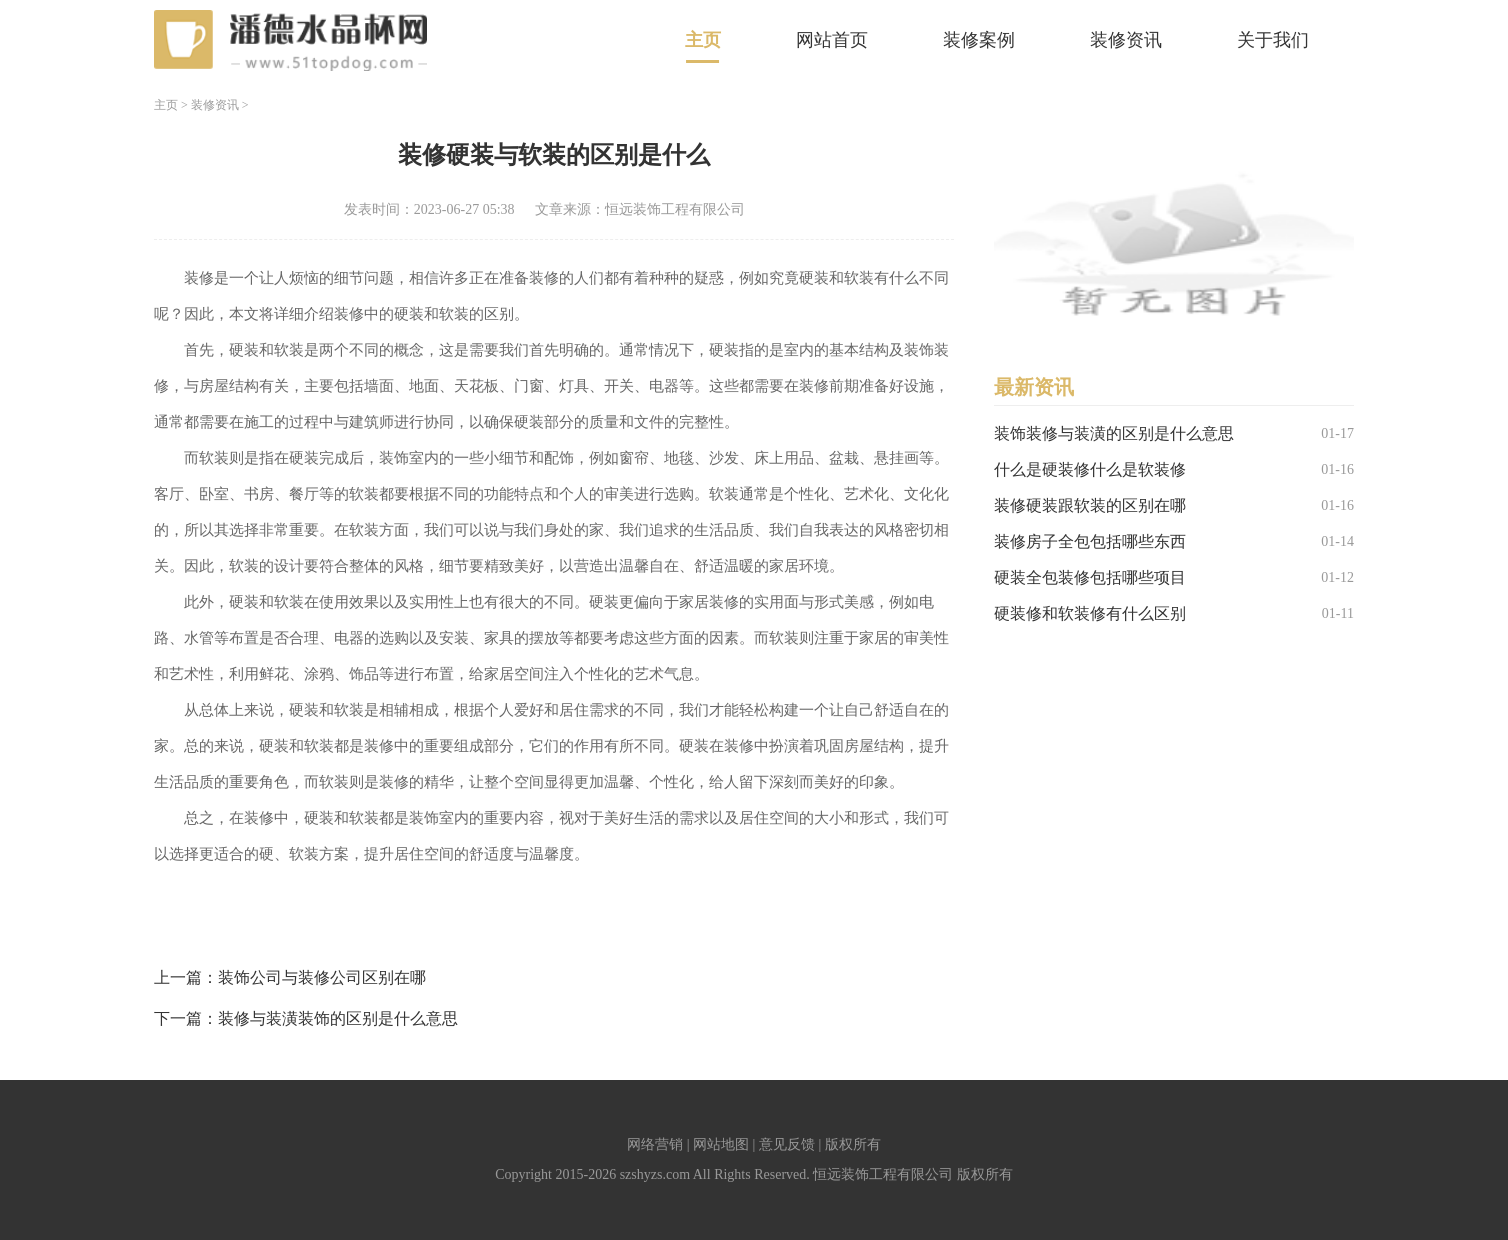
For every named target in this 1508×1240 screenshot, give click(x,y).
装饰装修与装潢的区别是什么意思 (1114, 433)
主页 (703, 40)
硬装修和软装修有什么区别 (1090, 613)
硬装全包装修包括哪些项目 (1090, 577)
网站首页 (832, 40)
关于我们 (1273, 40)
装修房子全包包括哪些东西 (1090, 541)
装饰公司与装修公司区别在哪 (322, 977)
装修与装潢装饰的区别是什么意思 (338, 1018)
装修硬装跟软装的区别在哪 (1090, 505)
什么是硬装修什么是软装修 (1090, 469)
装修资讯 (1126, 40)
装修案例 (979, 40)
